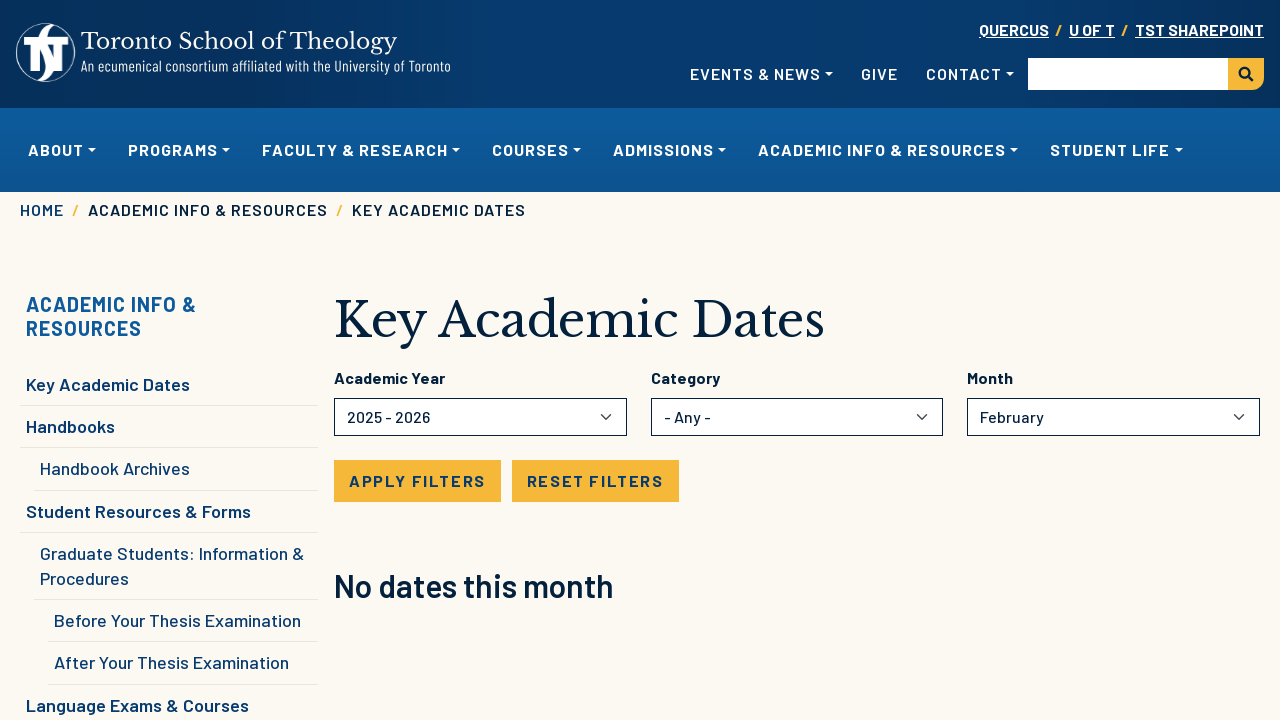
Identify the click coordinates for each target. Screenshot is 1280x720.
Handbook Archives (115, 468)
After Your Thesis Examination (171, 662)
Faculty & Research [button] (355, 149)
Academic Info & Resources (111, 316)
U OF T (1092, 29)
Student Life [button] (1110, 149)
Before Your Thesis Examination (177, 620)
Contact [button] (964, 73)
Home (42, 209)
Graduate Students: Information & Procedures (172, 565)
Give (879, 73)
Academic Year (389, 377)
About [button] (56, 149)
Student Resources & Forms (138, 511)
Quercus (1014, 29)
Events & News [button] (755, 73)
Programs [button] (173, 149)
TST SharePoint (1199, 29)
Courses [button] (530, 149)
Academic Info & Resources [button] (882, 149)
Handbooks (70, 426)
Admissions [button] (663, 149)
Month (990, 377)
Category (685, 377)
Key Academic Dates (108, 384)
